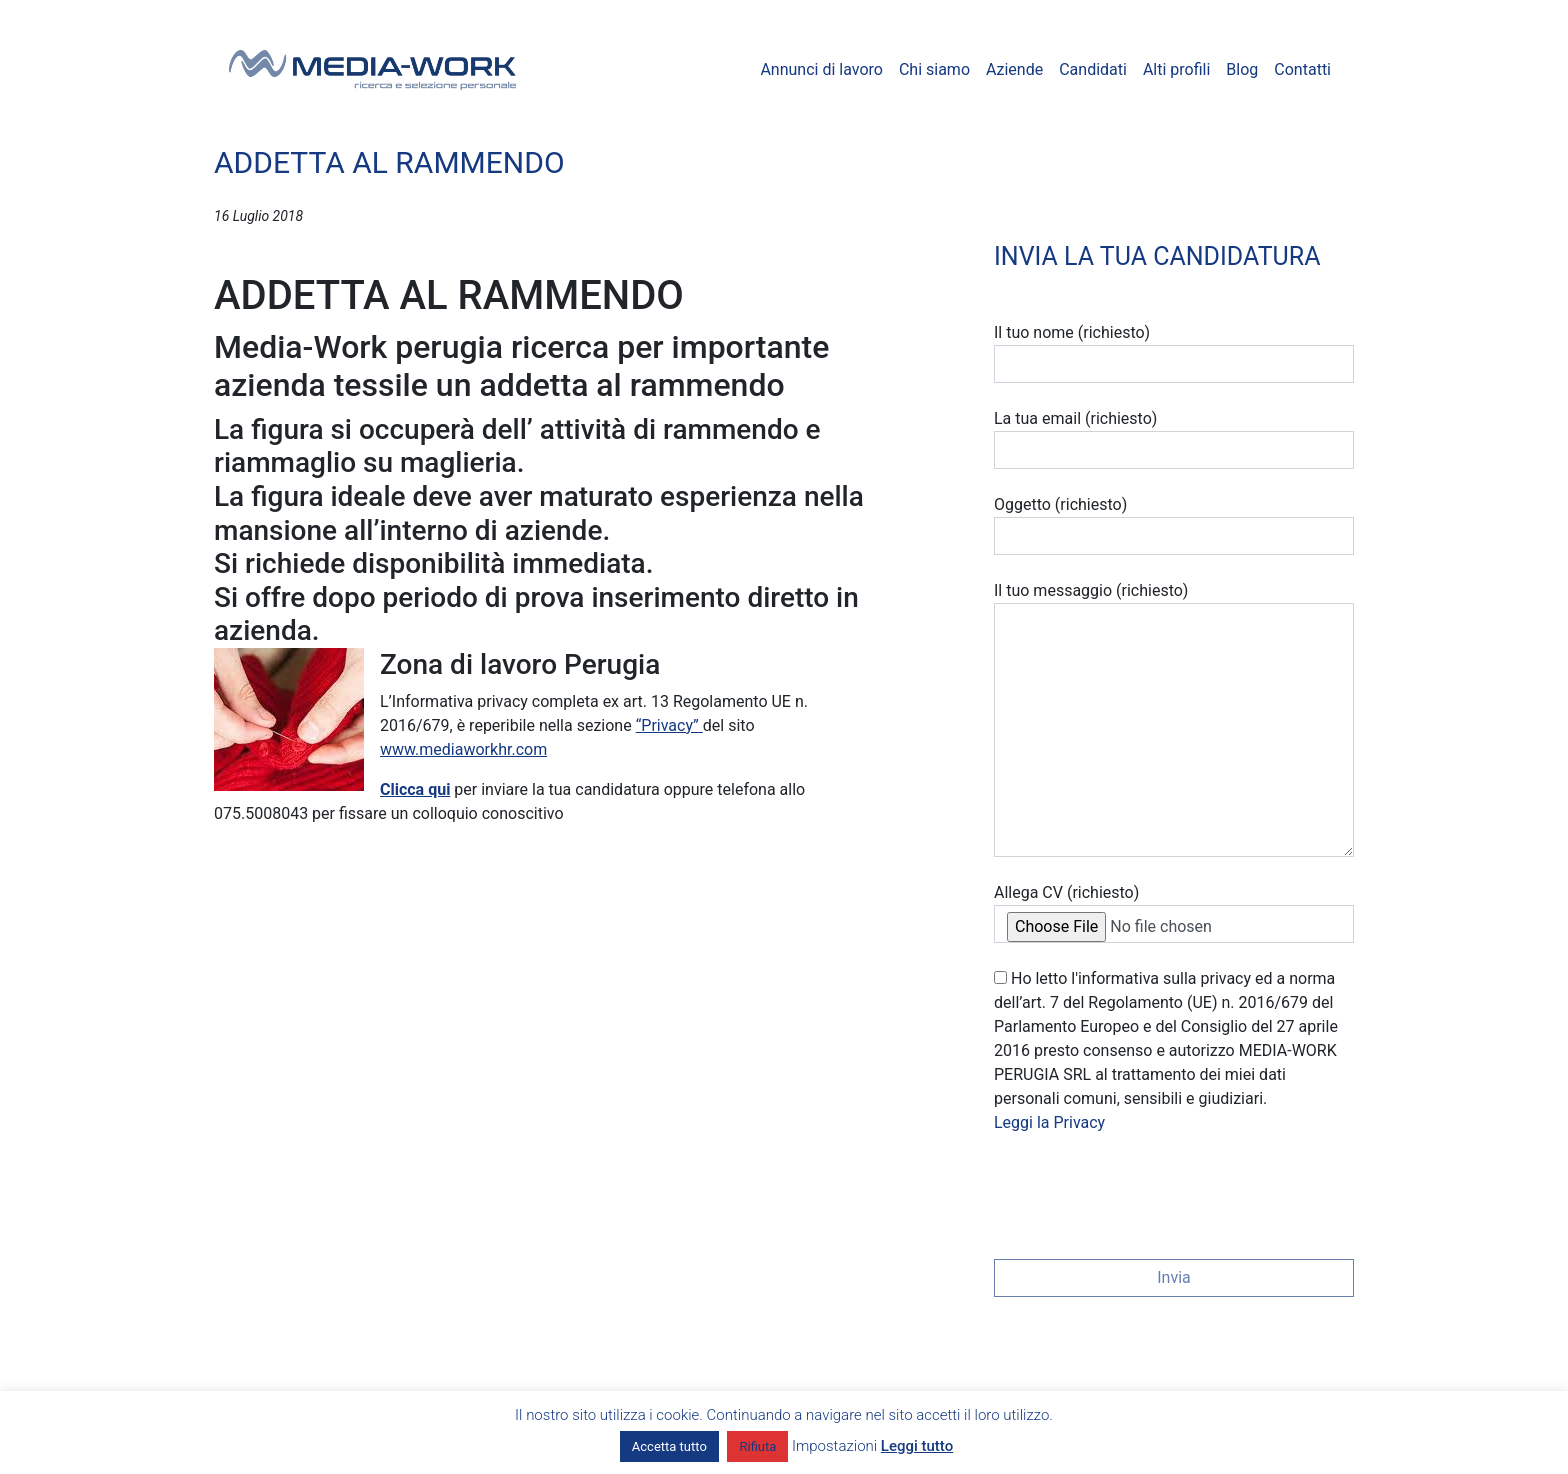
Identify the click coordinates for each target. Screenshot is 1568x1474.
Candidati (1093, 69)
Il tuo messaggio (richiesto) (1174, 719)
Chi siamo (934, 69)
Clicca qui (415, 789)
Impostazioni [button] (834, 1446)
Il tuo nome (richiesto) (1174, 353)
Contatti (1302, 69)
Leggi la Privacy (1049, 1122)
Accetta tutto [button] (669, 1446)
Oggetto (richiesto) (1174, 525)
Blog (1242, 69)
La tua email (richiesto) (1174, 439)
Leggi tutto (917, 1446)
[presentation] (1146, 1190)
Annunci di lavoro (821, 69)
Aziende (1014, 69)
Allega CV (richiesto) (1174, 913)
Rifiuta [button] (757, 1446)
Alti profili (1176, 69)
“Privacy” (669, 725)
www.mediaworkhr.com (463, 749)
